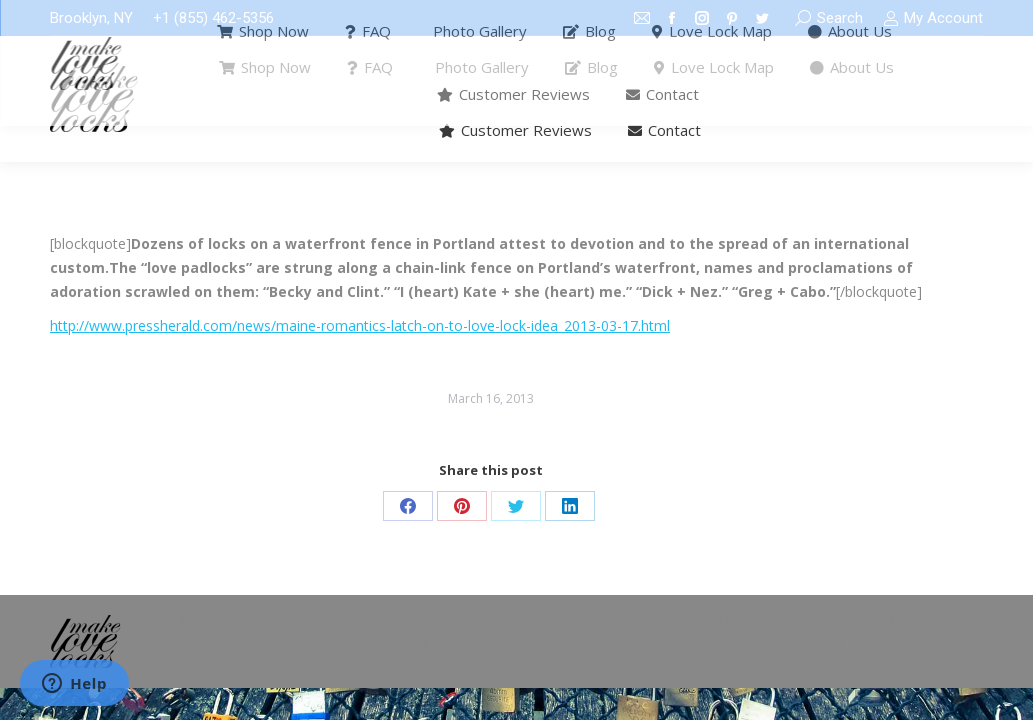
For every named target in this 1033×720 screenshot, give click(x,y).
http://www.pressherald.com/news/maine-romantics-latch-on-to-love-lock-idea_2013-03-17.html (360, 325)
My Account (933, 18)
